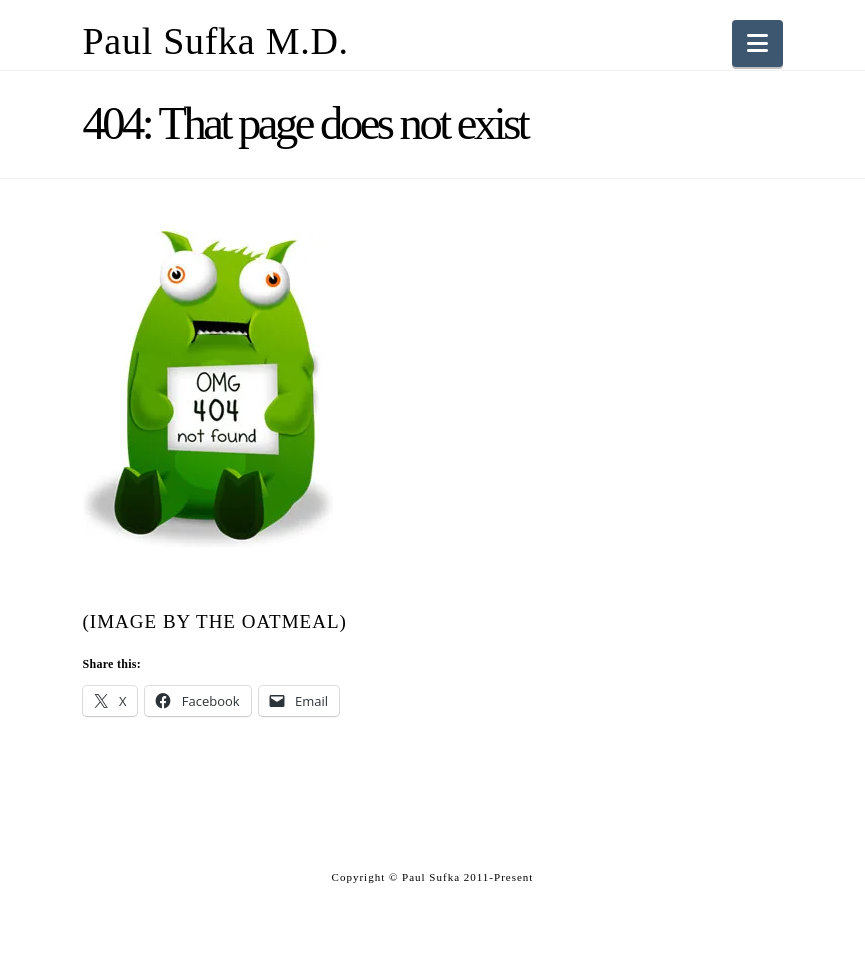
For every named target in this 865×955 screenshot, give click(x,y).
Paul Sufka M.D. (216, 41)
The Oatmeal (268, 621)
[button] (757, 43)
